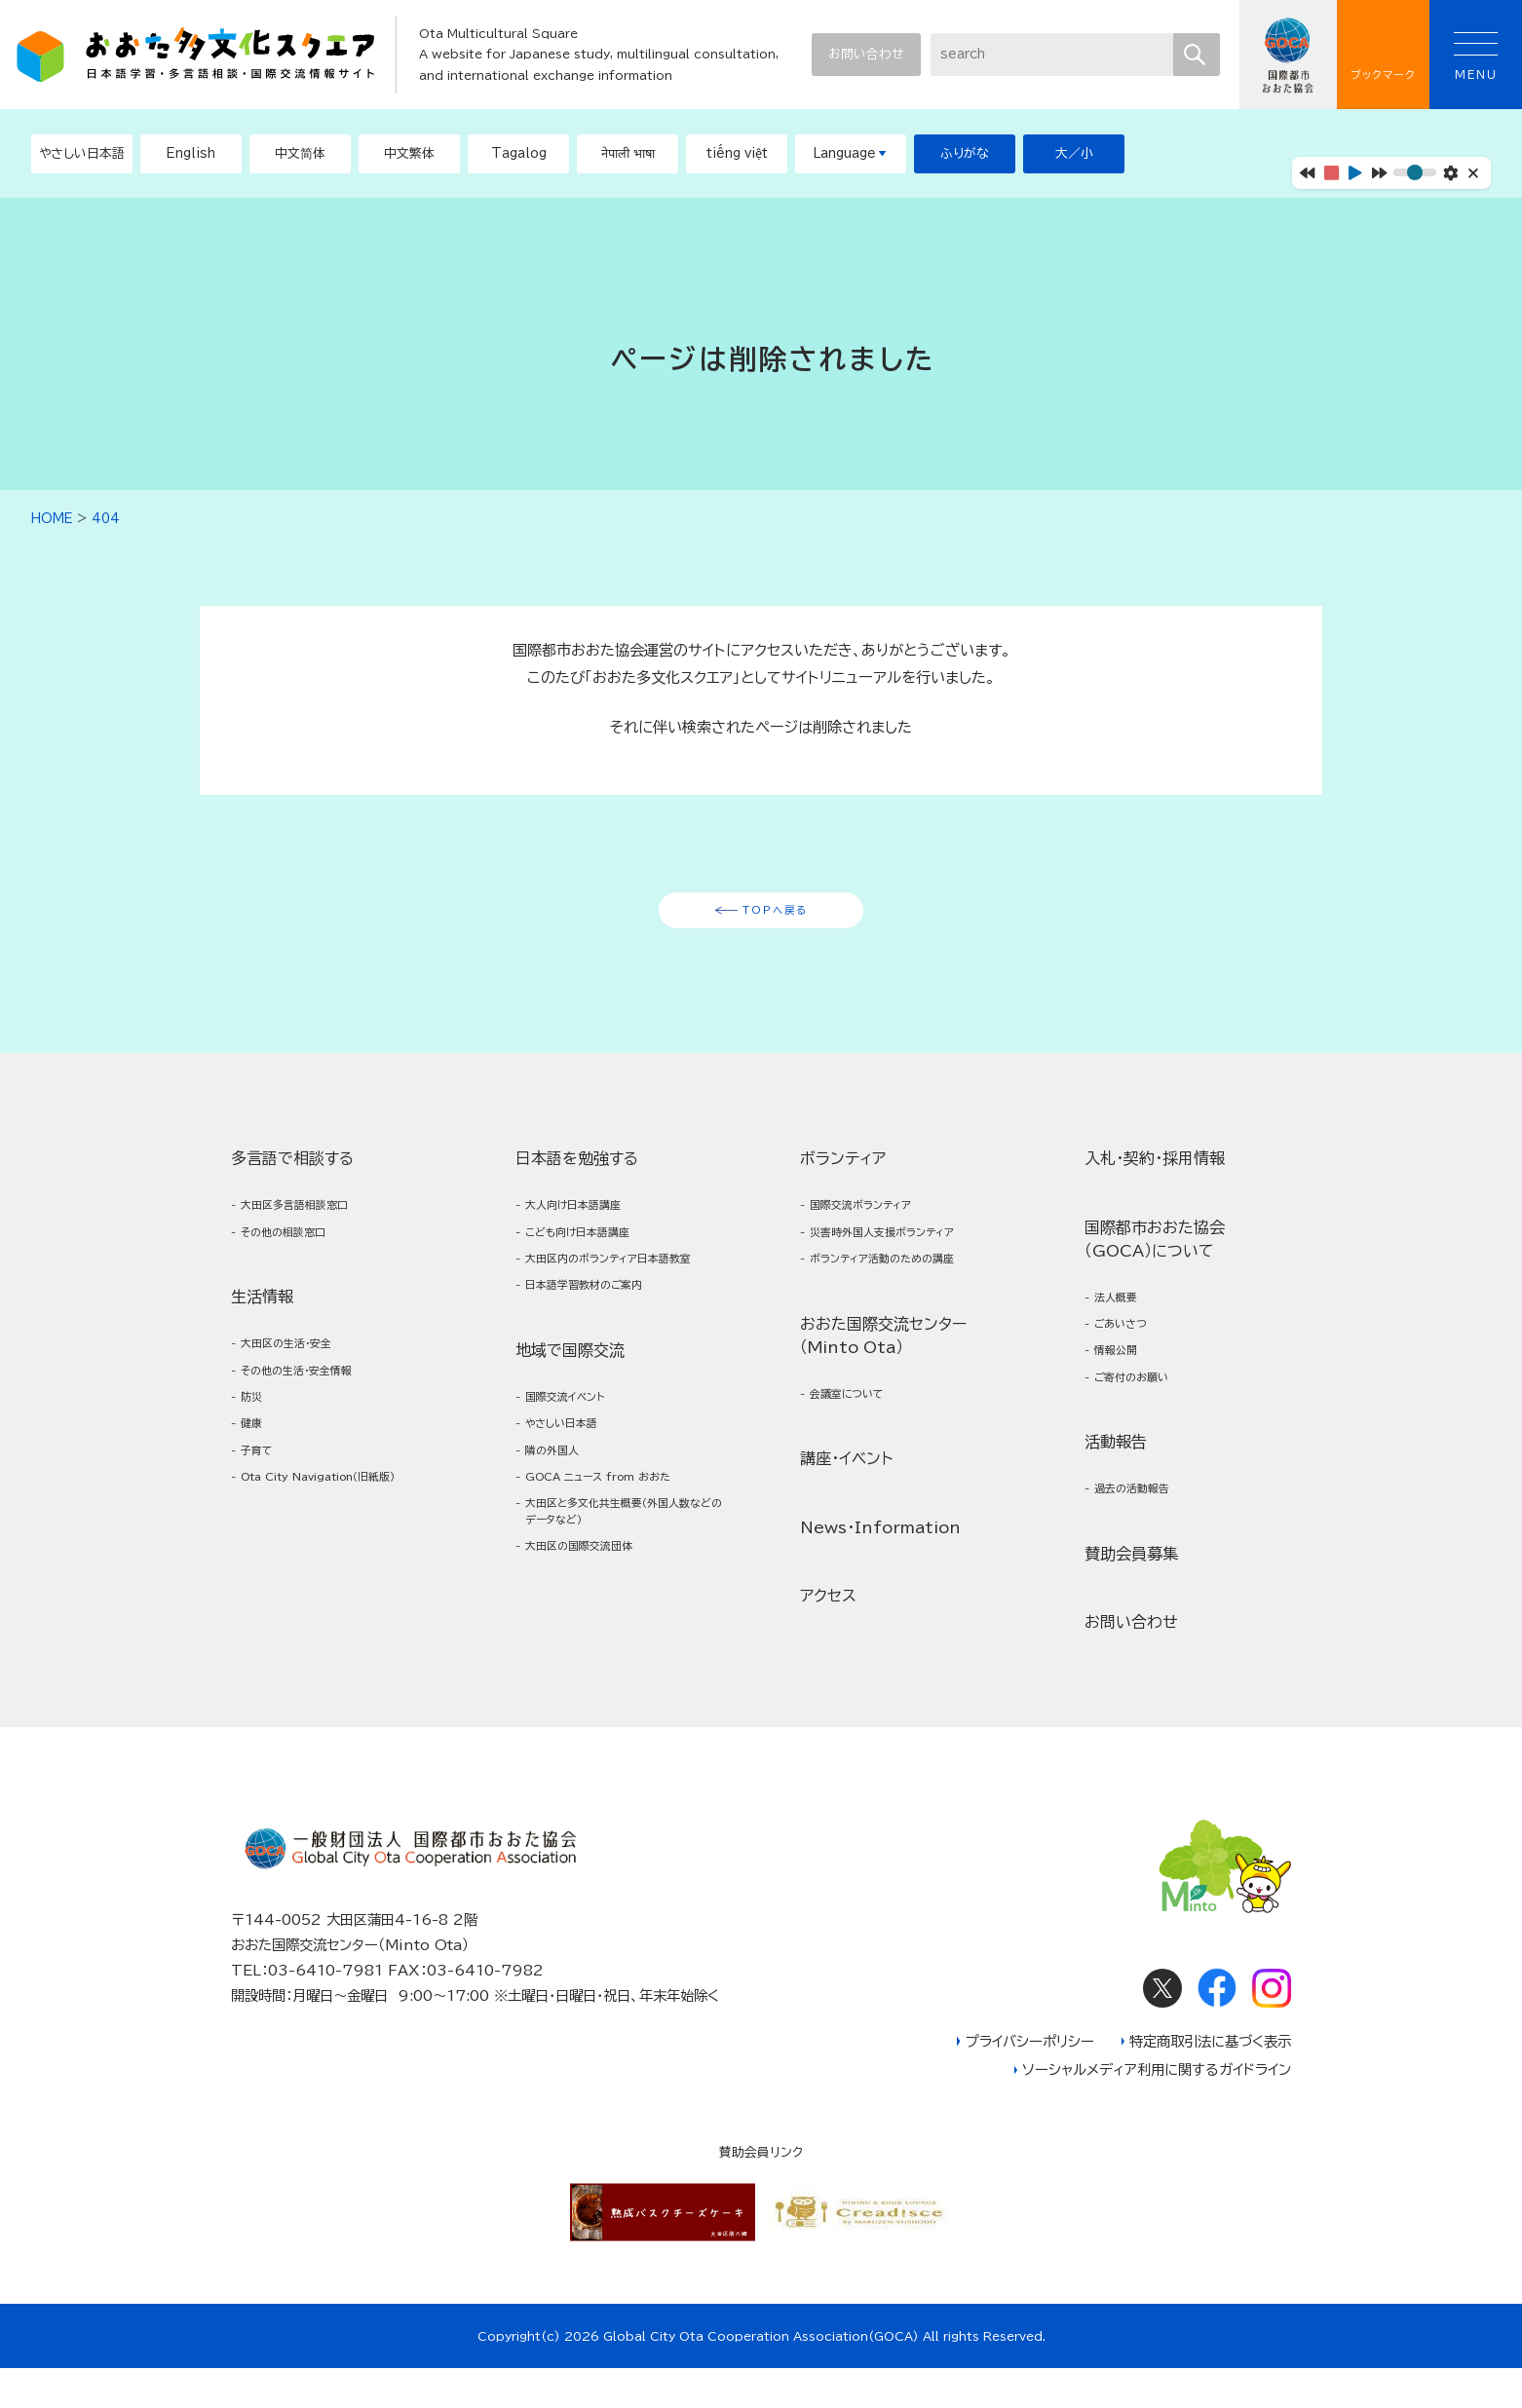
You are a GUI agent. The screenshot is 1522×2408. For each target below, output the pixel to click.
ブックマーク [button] (1383, 55)
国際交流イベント (578, 1453)
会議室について (859, 1423)
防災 (256, 1432)
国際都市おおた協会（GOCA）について (1154, 1250)
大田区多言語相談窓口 (311, 1219)
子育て (263, 1495)
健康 (256, 1464)
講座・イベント (846, 1491)
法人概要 (1123, 1311)
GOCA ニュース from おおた (621, 1549)
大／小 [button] (1074, 153)
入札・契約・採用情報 (1154, 1170)
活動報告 (1115, 1475)
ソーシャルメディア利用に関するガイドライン (1156, 2110)
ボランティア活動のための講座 (905, 1283)
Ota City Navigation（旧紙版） (333, 1539)
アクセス (828, 1629)
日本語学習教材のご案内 (602, 1336)
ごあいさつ (1130, 1343)
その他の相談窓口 (297, 1251)
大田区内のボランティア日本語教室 (619, 1294)
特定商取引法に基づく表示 (1210, 2081)
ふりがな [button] (964, 153)
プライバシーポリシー (1030, 2081)
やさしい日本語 (574, 1485)
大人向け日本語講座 (588, 1219)
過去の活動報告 (1144, 1524)
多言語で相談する (292, 1170)
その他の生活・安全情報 (314, 1400)
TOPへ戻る (775, 916)
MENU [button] (1476, 56)
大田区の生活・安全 (301, 1368)
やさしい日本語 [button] (82, 153)
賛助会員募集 (1131, 1591)
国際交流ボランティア (877, 1219)
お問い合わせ (865, 54)
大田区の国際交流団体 (595, 1634)
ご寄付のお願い (1144, 1407)
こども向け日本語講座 (595, 1251)
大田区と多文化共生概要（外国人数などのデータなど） (618, 1592)
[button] (191, 153)
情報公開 (1123, 1375)
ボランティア (843, 1170)
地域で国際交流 (570, 1403)
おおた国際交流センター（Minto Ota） (883, 1362)
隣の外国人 (561, 1517)
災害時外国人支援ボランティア (905, 1251)
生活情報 (262, 1319)
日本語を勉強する (576, 1170)
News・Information (880, 1559)
